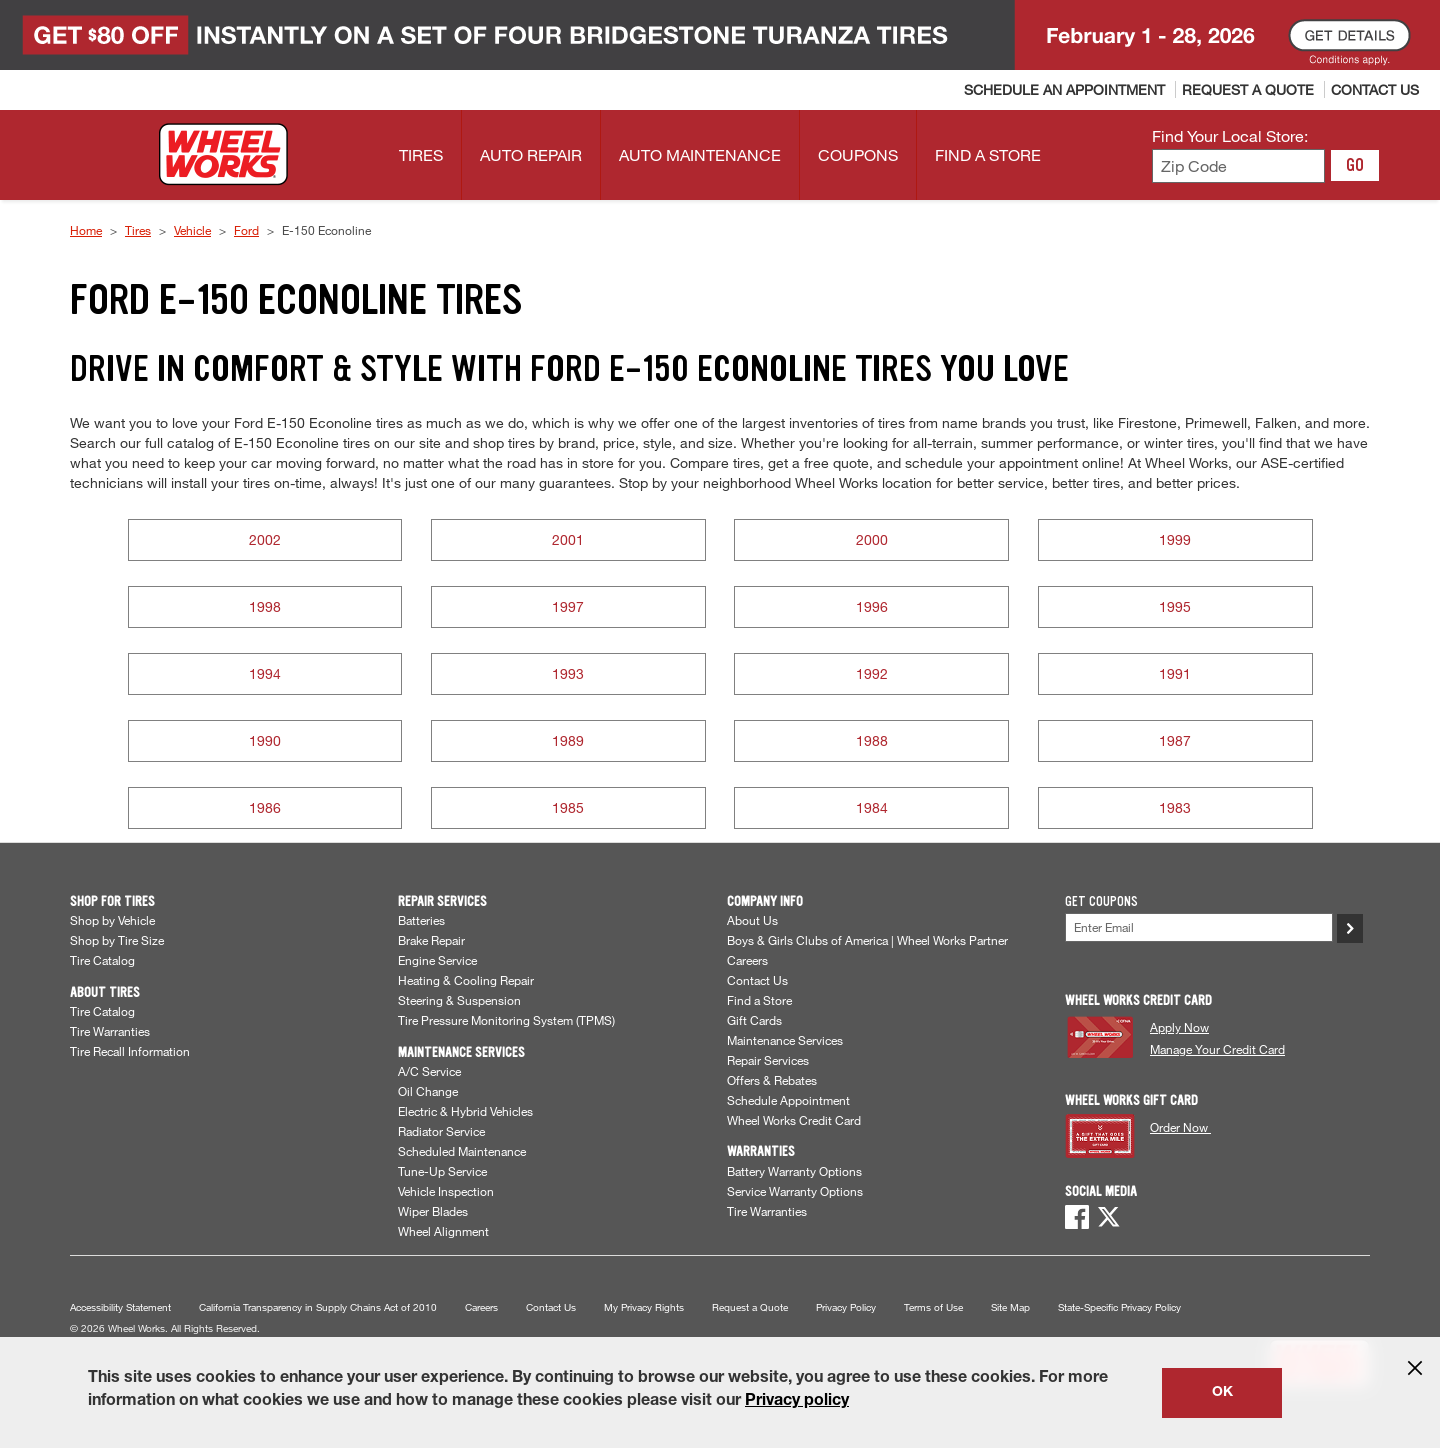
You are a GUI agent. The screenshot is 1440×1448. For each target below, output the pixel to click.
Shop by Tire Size (117, 940)
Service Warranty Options (795, 1191)
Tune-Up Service (442, 1171)
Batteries (421, 920)
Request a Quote (750, 1307)
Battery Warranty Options (794, 1171)
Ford (246, 230)
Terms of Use (933, 1307)
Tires (138, 230)
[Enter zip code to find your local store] (1238, 166)
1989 (568, 740)
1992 (872, 673)
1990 (265, 740)
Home (86, 230)
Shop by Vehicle (112, 920)
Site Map (1010, 1307)
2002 (265, 539)
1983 (1175, 807)
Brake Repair (431, 940)
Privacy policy (797, 1402)
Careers (747, 960)
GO (1355, 165)
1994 (265, 673)
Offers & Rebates (772, 1080)
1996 (872, 606)
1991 (1175, 673)
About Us (752, 920)
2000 (872, 539)
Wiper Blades (433, 1211)
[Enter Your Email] (1199, 927)
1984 (872, 807)
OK (1222, 1393)
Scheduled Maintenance (462, 1151)
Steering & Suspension (459, 1000)
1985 (568, 807)
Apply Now (1179, 1027)
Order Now (1180, 1127)
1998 (265, 606)
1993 (568, 673)
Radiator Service (441, 1131)
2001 (568, 539)
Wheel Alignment (443, 1231)
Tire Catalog (102, 960)
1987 (1175, 740)
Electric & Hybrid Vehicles (465, 1111)
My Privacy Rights (644, 1307)
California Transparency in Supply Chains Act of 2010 (318, 1307)
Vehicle (192, 230)
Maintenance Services (785, 1040)
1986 (265, 807)
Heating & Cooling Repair (466, 980)
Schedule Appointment (788, 1100)
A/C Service (429, 1071)
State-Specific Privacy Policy (1119, 1307)
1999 (1175, 539)
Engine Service (437, 960)
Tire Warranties (110, 1031)
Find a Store (759, 1000)
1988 (872, 740)
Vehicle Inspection (446, 1191)
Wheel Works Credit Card (794, 1120)
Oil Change (428, 1091)
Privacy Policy (846, 1307)
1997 (568, 606)
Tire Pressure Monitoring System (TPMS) (506, 1020)
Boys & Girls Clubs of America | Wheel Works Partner (867, 940)
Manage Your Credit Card (1217, 1049)
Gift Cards (754, 1020)
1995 (1175, 606)
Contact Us (757, 980)
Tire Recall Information (130, 1051)
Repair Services (768, 1060)
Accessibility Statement (120, 1307)
